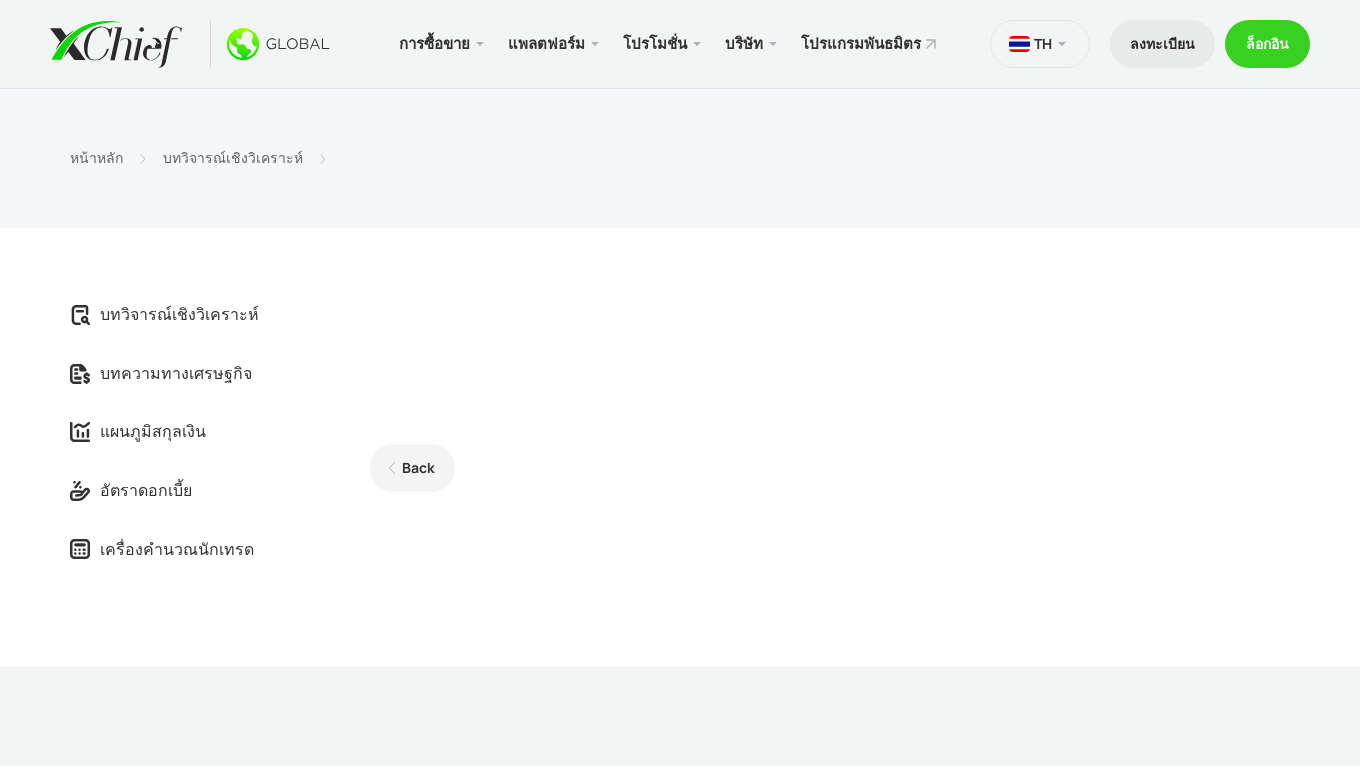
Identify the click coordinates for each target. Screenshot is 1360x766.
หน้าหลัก (96, 158)
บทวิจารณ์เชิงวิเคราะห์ (233, 158)
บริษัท (744, 43)
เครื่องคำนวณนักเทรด (162, 549)
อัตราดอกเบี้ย (131, 490)
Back (418, 467)
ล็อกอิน (1267, 43)
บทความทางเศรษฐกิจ (161, 373)
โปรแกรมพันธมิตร (861, 43)
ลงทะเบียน (1162, 43)
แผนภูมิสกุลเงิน (138, 431)
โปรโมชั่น (655, 43)
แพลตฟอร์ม (546, 43)
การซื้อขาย (434, 43)
